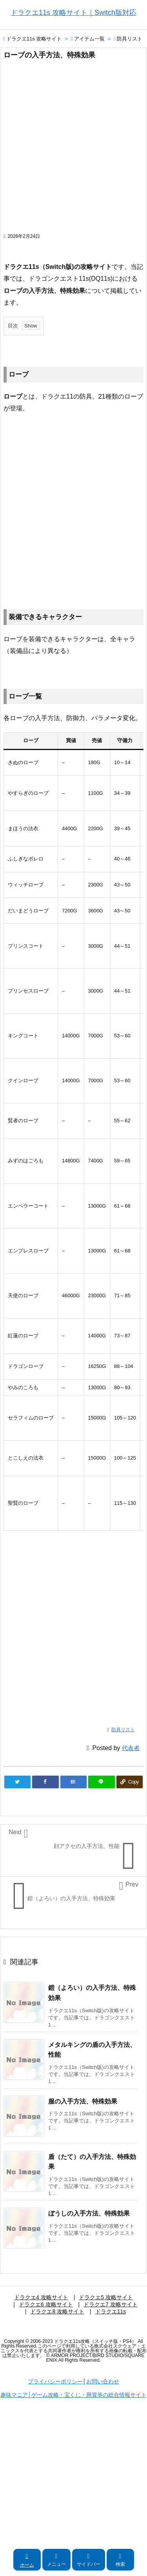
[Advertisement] (73, 150)
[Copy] (129, 1782)
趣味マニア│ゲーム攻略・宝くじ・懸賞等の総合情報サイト (73, 2395)
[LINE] (101, 1782)
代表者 (131, 1748)
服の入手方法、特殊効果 (82, 2101)
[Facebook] (45, 1782)
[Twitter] (17, 1782)
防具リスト (129, 39)
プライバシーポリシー (55, 2381)
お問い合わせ (102, 2381)
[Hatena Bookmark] (73, 1782)
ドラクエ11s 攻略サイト (34, 39)
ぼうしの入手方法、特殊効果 (89, 2213)
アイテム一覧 (89, 39)
